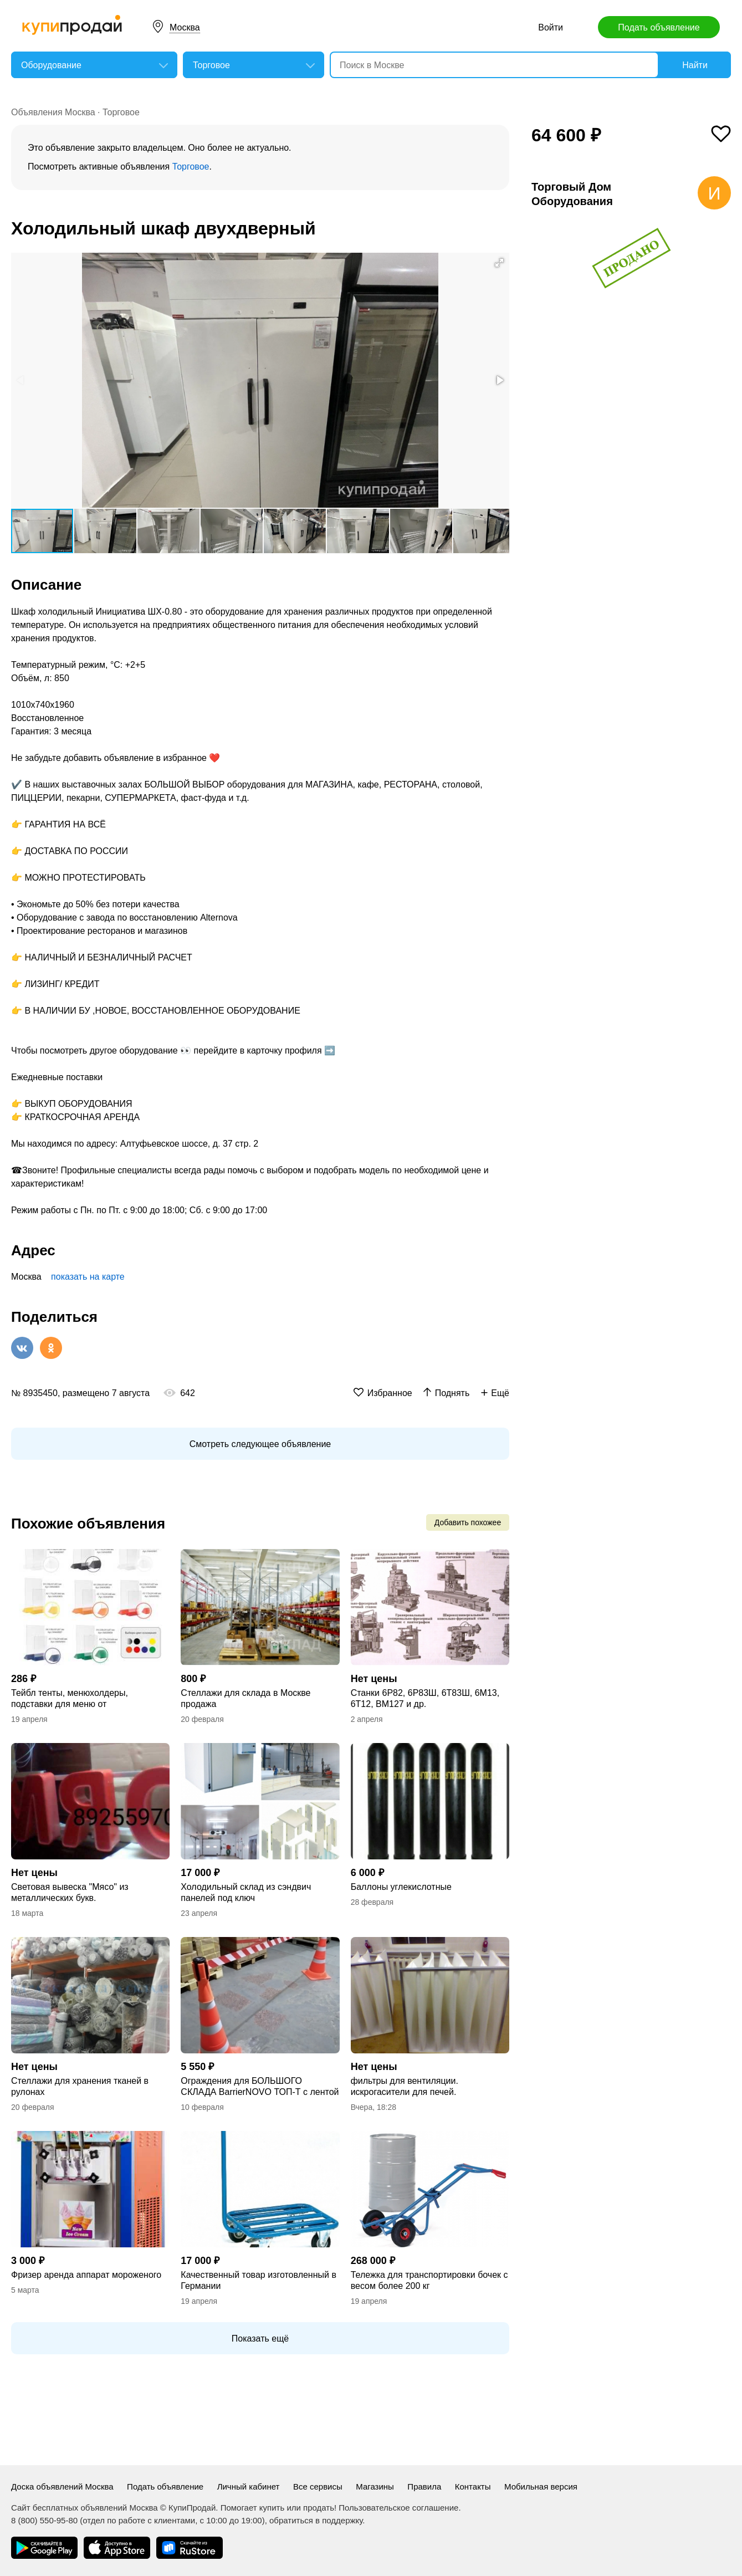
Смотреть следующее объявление (260, 1444)
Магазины (375, 2486)
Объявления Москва (53, 112)
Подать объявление (658, 27)
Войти (550, 27)
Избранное (389, 1393)
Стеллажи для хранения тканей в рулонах (80, 2086)
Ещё (500, 1393)
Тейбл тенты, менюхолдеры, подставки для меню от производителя (69, 1699)
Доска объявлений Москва (62, 2486)
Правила (424, 2486)
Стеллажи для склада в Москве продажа (245, 1698)
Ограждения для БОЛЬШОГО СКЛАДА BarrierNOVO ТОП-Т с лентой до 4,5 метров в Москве (260, 2087)
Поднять (452, 1393)
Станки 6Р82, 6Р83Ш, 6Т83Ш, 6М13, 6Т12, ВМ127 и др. (425, 1698)
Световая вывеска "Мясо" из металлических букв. (70, 1892)
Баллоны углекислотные (401, 1887)
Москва (185, 27)
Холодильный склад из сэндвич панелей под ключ (246, 1892)
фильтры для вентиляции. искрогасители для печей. (404, 2086)
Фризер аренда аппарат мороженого (86, 2274)
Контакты (473, 2486)
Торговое (121, 112)
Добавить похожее (467, 1522)
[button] (499, 263)
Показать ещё (260, 2338)
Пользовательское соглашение (398, 2507)
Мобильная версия (540, 2486)
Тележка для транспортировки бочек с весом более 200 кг (429, 2280)
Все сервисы (317, 2486)
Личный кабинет (248, 2486)
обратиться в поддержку (315, 2520)
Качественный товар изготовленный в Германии (258, 2280)
